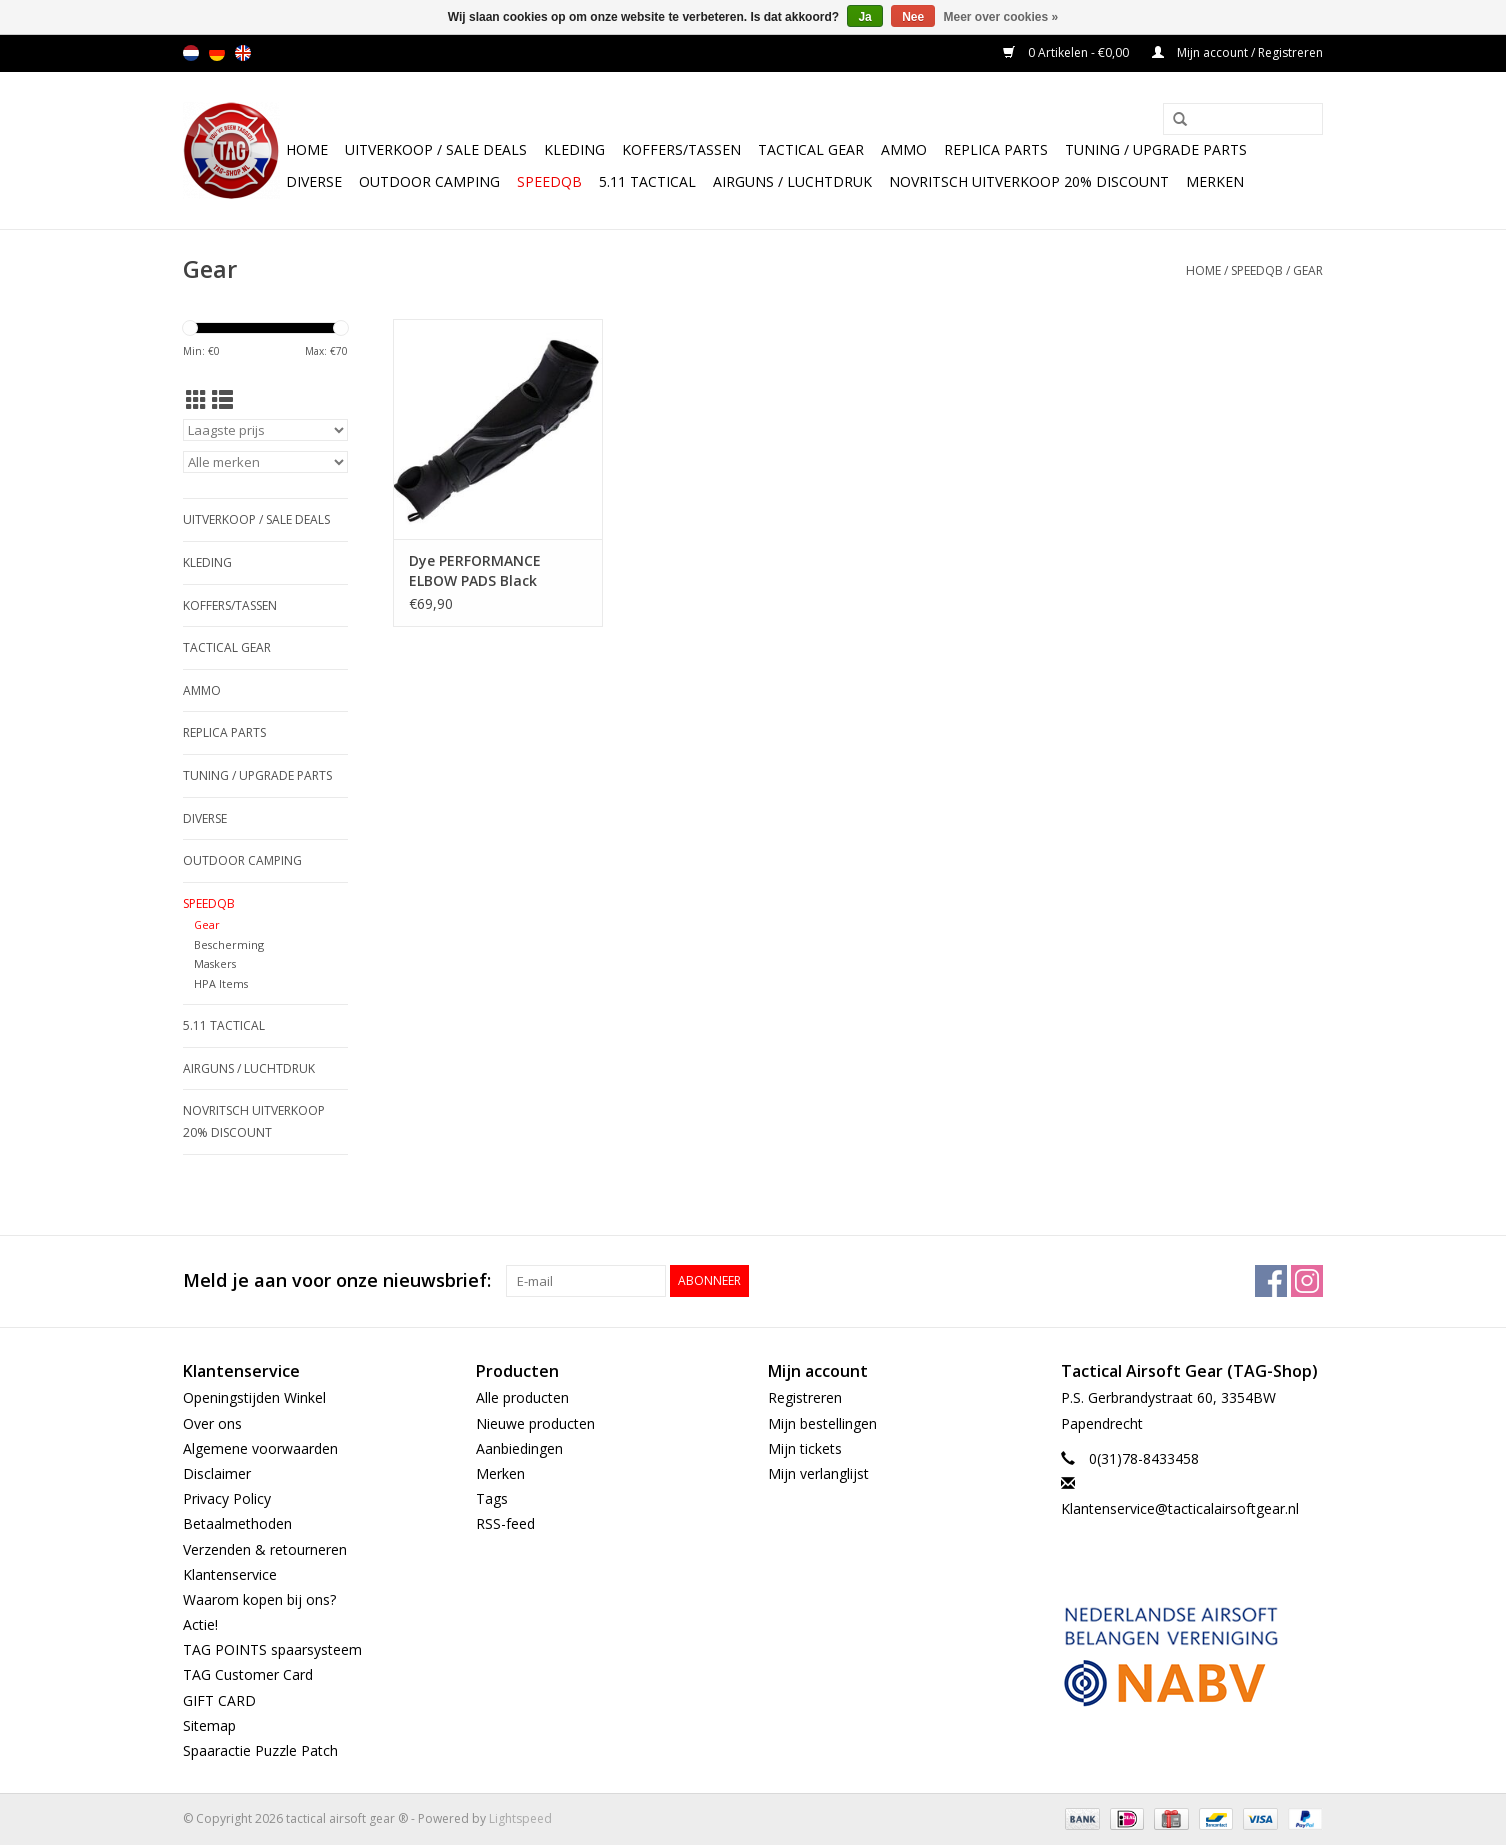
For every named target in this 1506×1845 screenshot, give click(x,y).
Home (307, 149)
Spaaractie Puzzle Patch (260, 1750)
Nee (913, 17)
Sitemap (209, 1725)
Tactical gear (811, 149)
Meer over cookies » (1001, 17)
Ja (864, 17)
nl (191, 53)
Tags (492, 1498)
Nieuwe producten (535, 1423)
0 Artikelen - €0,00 (1067, 52)
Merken (1215, 181)
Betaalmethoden (237, 1523)
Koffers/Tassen (681, 149)
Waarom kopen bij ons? (259, 1599)
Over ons (212, 1423)
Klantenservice (230, 1574)
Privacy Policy (227, 1498)
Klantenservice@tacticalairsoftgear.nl (1180, 1508)
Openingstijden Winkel (254, 1397)
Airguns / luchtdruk (792, 181)
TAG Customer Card (248, 1674)
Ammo (904, 149)
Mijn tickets (805, 1448)
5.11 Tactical (647, 181)
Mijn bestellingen (822, 1423)
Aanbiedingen (519, 1448)
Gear (1308, 270)
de (217, 53)
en (243, 53)
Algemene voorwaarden (260, 1448)
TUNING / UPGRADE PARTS (1156, 149)
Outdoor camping (429, 181)
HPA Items (221, 983)
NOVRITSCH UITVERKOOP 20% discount (1029, 181)
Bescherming (229, 944)
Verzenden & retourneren (265, 1549)
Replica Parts (996, 149)
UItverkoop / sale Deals (436, 149)
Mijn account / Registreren (1237, 52)
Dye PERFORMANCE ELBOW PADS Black (475, 570)
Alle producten (522, 1397)
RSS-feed (505, 1523)
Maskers (215, 963)
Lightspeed (520, 1818)
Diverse (314, 181)
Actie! (200, 1624)
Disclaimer (217, 1473)
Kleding (574, 149)
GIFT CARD (219, 1700)
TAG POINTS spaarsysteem (272, 1649)
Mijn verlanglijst (818, 1473)
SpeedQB (549, 181)
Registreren (805, 1397)
